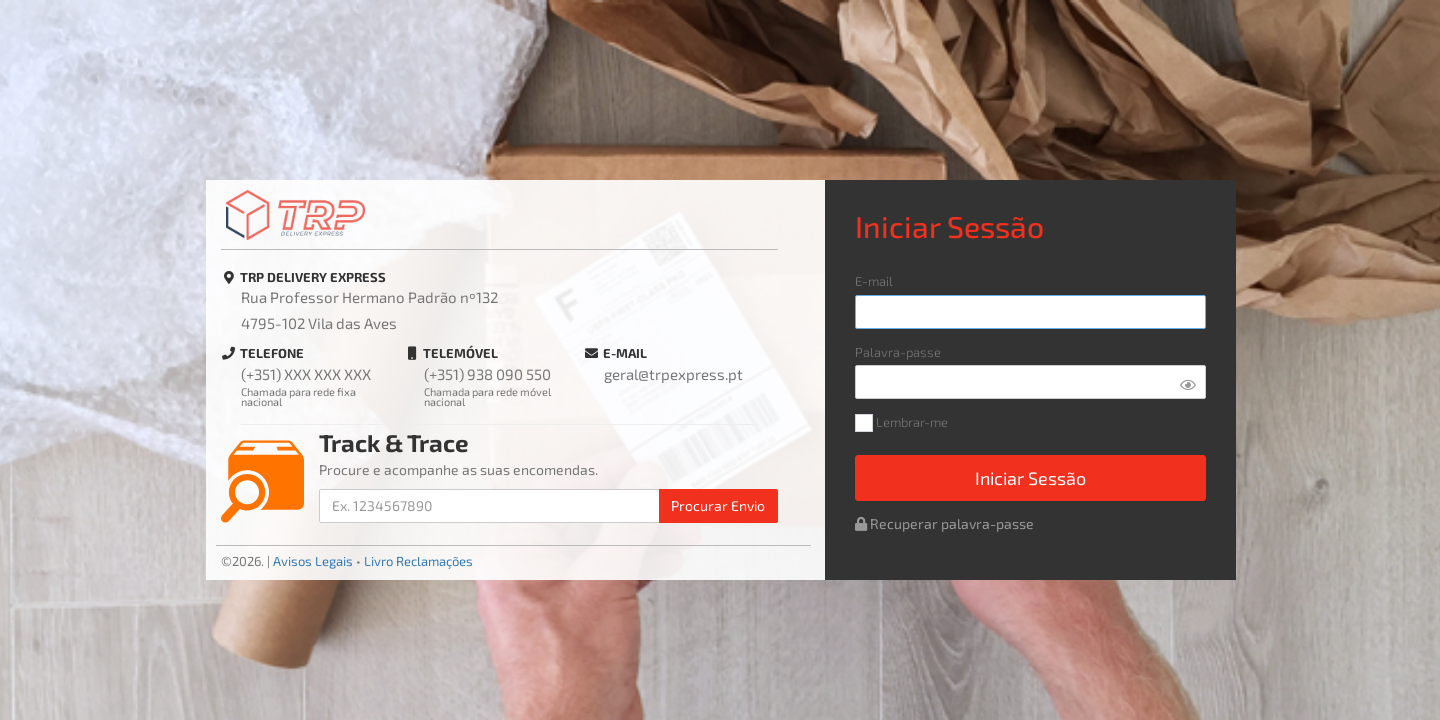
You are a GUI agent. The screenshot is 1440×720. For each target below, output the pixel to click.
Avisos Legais (313, 561)
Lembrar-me (901, 423)
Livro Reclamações (418, 561)
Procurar (718, 505)
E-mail (874, 281)
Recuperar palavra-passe (944, 523)
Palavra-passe (898, 352)
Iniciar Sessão (1030, 478)
